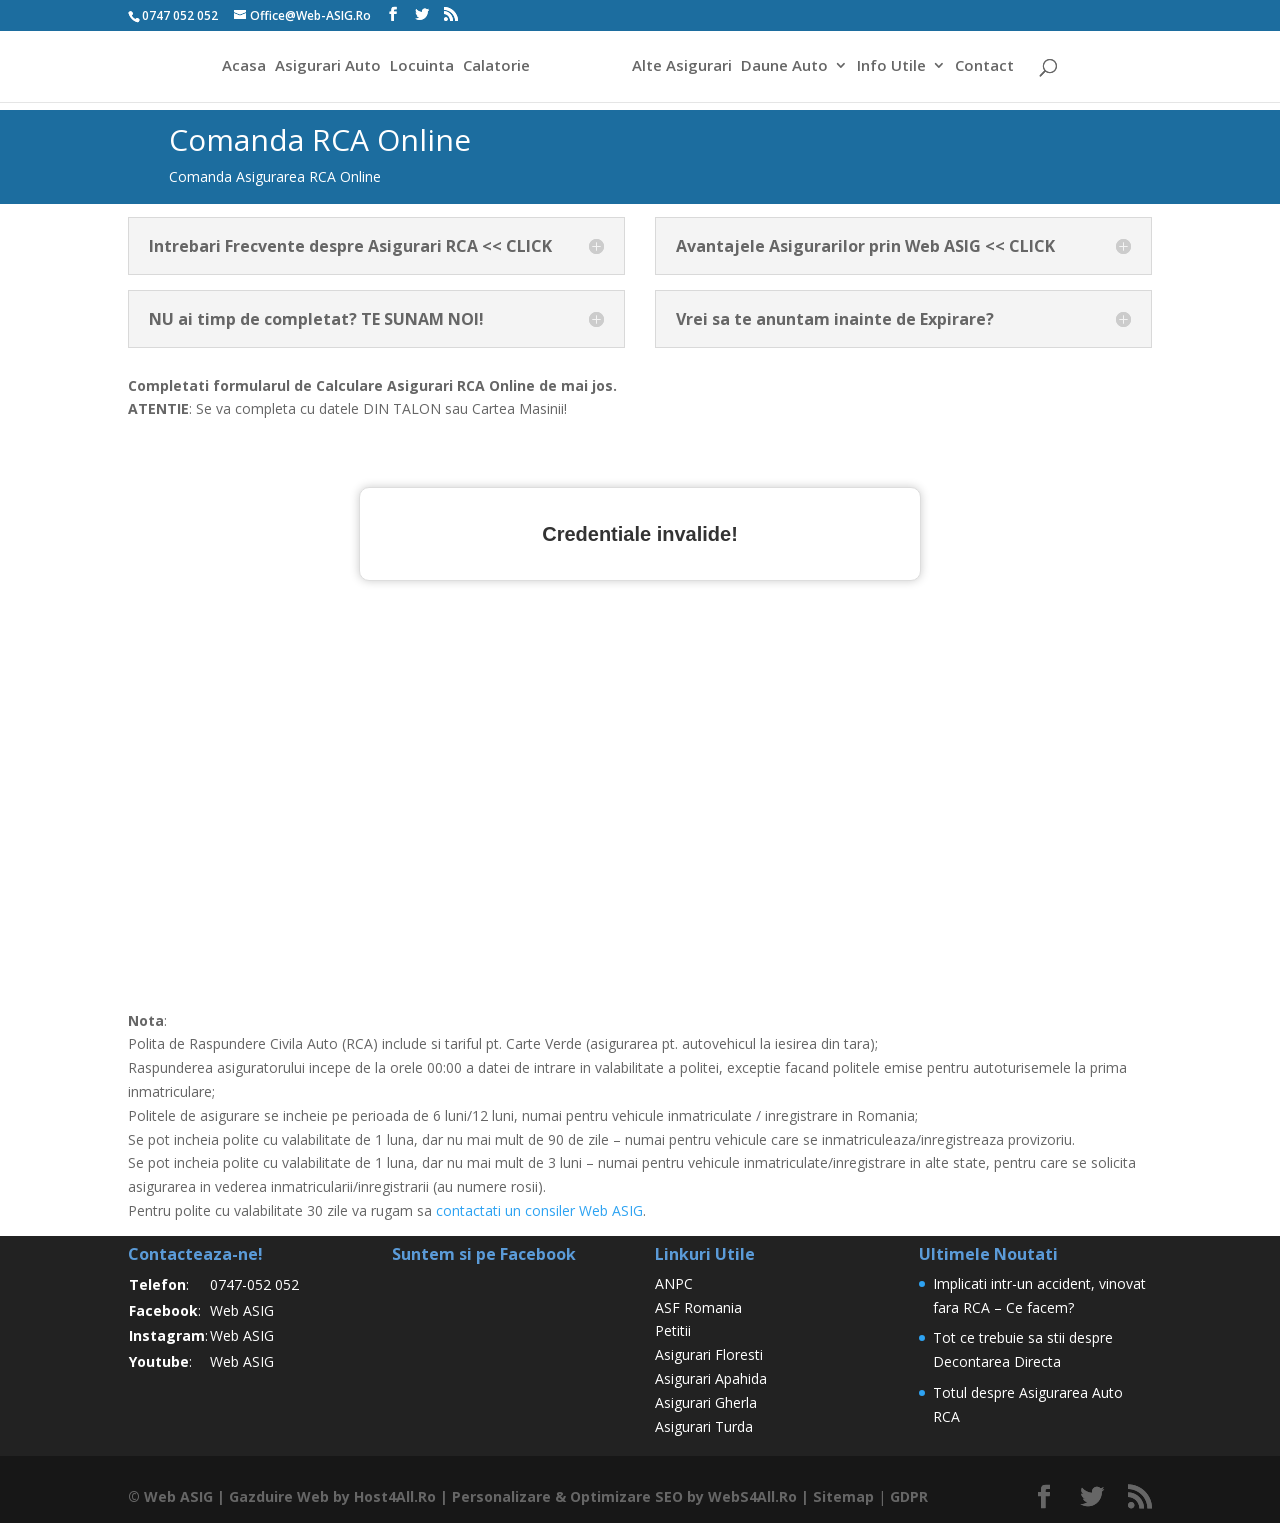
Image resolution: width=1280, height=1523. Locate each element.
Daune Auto (787, 68)
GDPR (905, 1496)
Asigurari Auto (325, 68)
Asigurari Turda (704, 1426)
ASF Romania (698, 1307)
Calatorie (493, 68)
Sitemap (840, 1496)
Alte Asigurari (685, 68)
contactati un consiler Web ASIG (539, 1210)
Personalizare (500, 1496)
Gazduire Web (278, 1496)
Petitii (673, 1330)
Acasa (241, 68)
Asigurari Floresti (709, 1354)
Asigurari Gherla (706, 1402)
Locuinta (419, 68)
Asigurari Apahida (711, 1378)
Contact (987, 68)
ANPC (674, 1283)
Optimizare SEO (625, 1496)
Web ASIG (242, 1310)
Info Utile (894, 68)
